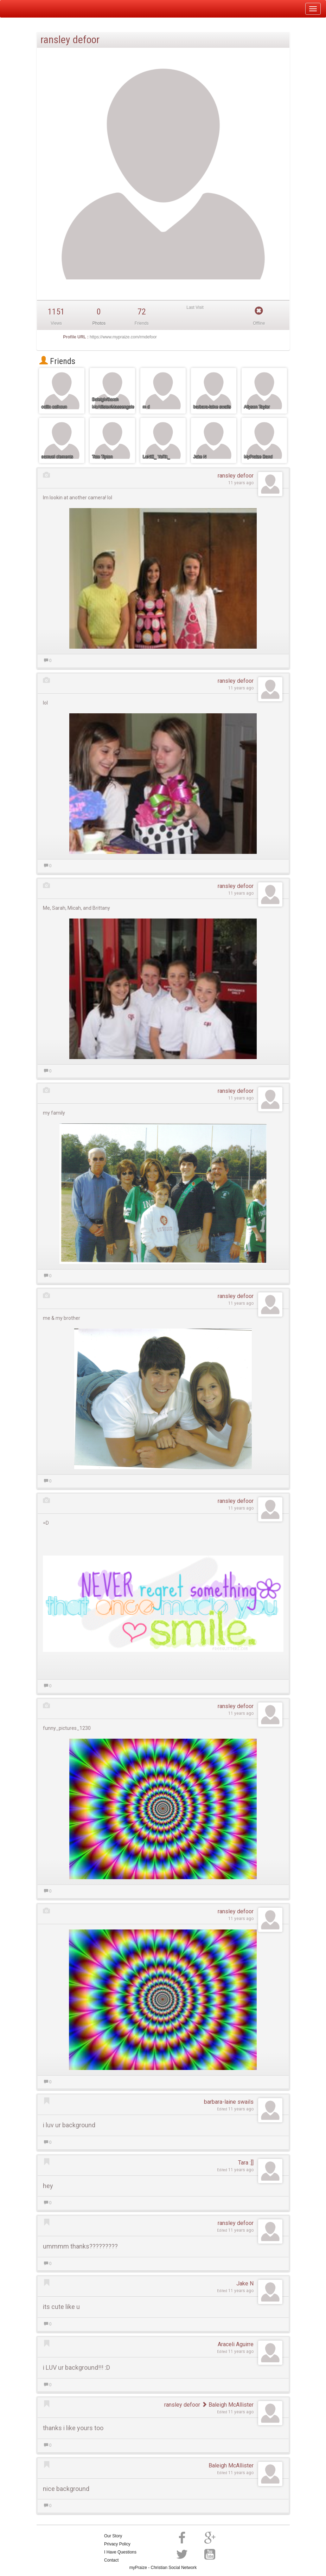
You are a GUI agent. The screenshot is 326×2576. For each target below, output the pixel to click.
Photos (99, 323)
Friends (57, 361)
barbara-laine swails (229, 2101)
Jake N (245, 2283)
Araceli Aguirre (236, 2344)
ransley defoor (236, 475)
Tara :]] (246, 2162)
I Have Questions (120, 2552)
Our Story (113, 2535)
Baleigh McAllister (228, 2404)
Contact (111, 2560)
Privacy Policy (117, 2544)
